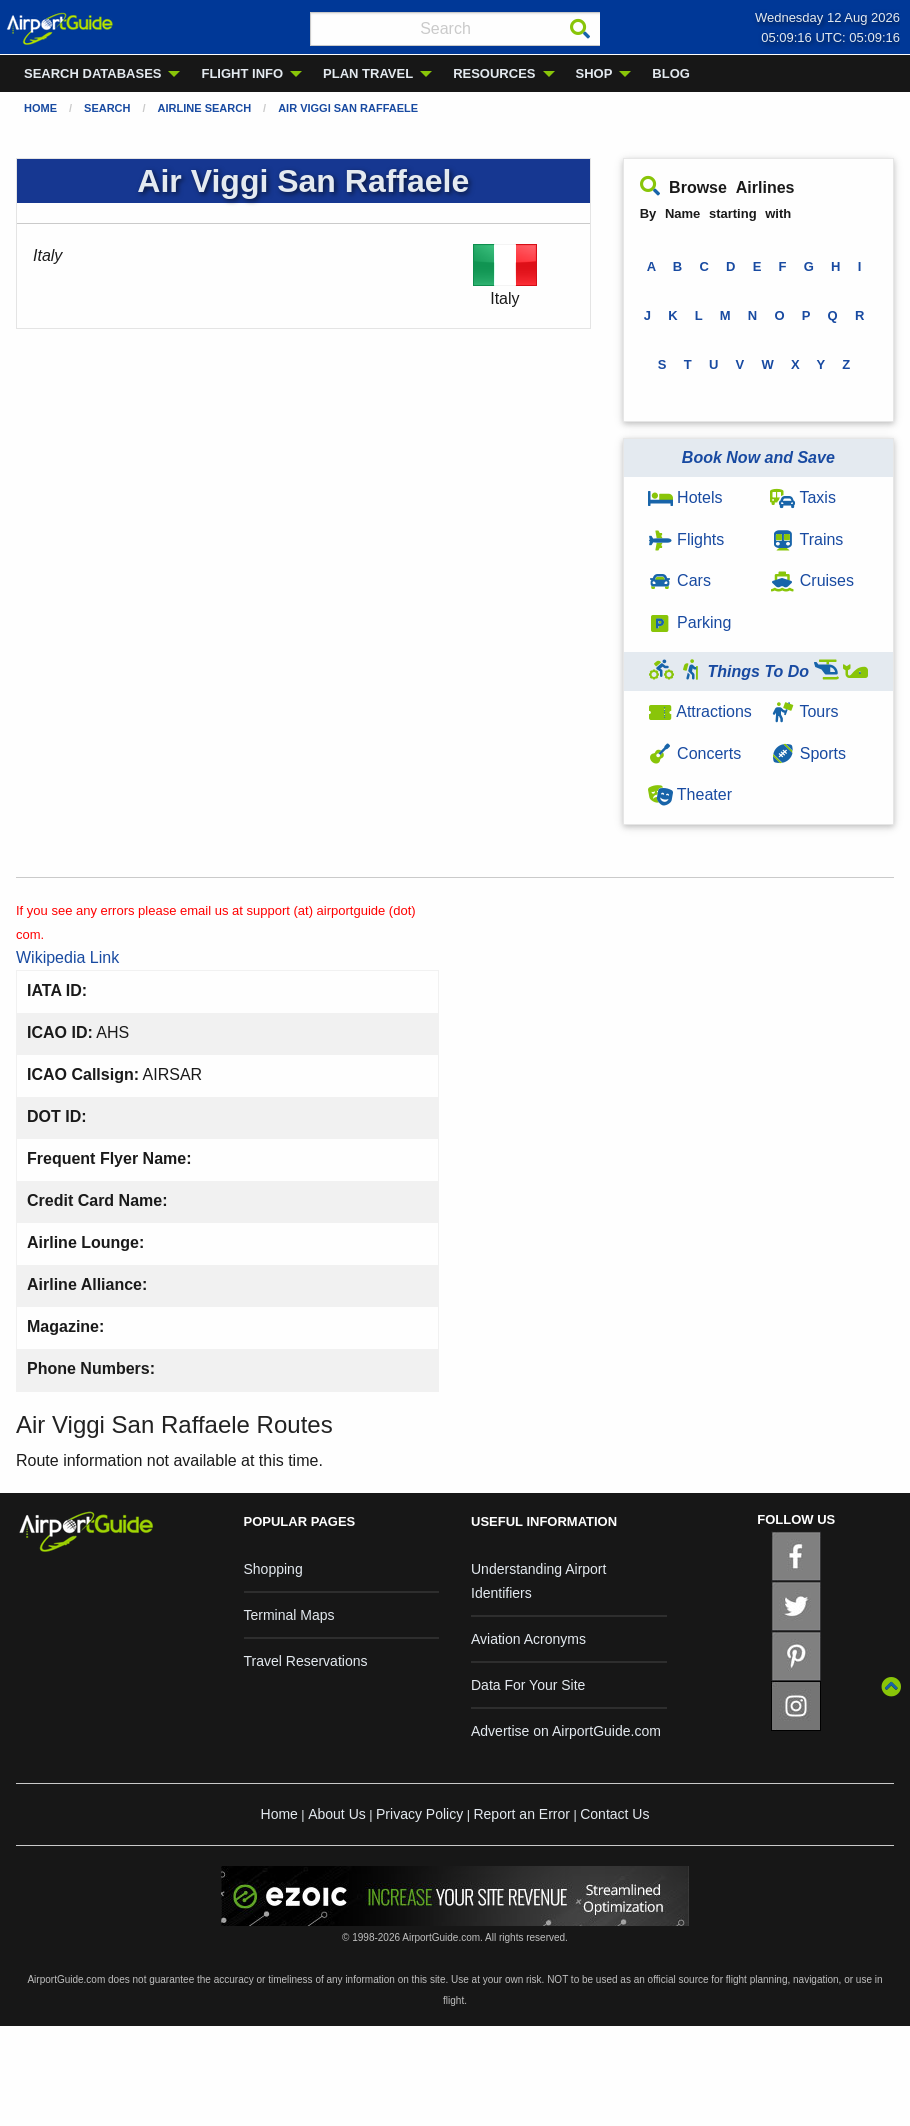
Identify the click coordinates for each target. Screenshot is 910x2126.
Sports (808, 753)
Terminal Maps (289, 1615)
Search (107, 108)
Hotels (685, 497)
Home (40, 108)
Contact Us (614, 1814)
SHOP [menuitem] (594, 73)
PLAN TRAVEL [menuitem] (368, 73)
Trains (806, 539)
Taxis (803, 497)
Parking (690, 622)
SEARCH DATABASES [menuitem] (92, 73)
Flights (686, 539)
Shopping (273, 1569)
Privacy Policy (419, 1814)
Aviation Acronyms (528, 1639)
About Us (337, 1814)
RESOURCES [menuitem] (494, 73)
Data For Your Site (528, 1685)
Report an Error (521, 1814)
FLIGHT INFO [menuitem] (242, 73)
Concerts (694, 753)
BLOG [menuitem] (671, 73)
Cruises (812, 580)
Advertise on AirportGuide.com (566, 1731)
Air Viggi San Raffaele (348, 108)
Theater (690, 794)
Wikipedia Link (67, 957)
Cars (679, 580)
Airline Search (205, 108)
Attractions (700, 711)
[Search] (580, 29)
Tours (804, 711)
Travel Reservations (306, 1661)
